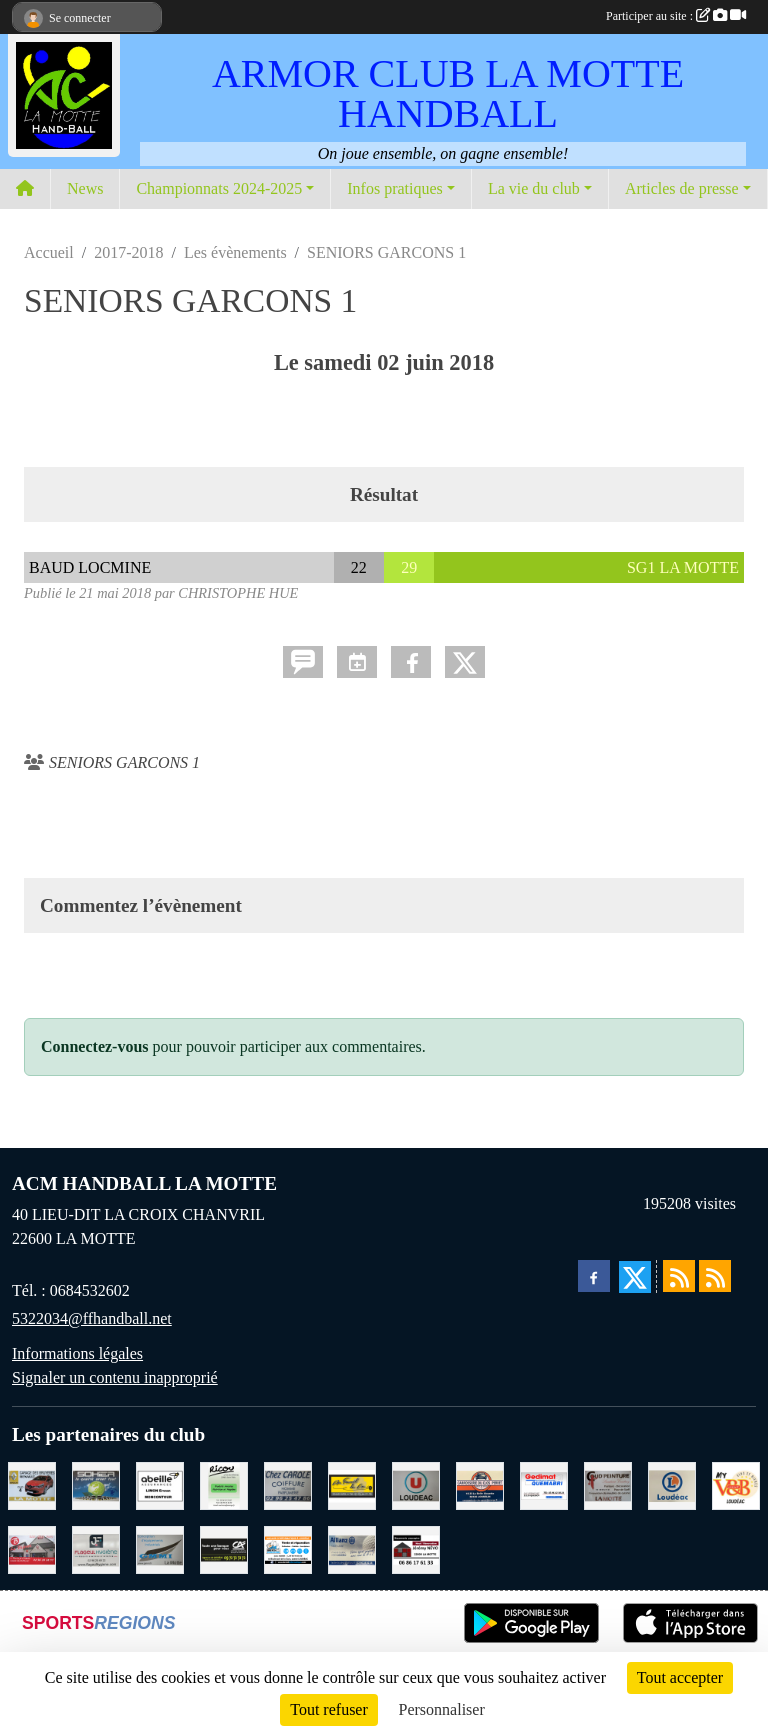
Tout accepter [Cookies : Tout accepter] (680, 1677)
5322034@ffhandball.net (92, 1318)
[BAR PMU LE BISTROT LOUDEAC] (32, 1548)
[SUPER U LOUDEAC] (416, 1484)
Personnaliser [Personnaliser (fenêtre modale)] (442, 1709)
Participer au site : (676, 16)
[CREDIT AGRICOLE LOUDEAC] (224, 1548)
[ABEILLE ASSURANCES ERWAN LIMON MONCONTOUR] (160, 1484)
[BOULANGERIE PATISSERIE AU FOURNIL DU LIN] (352, 1484)
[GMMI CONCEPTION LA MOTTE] (160, 1548)
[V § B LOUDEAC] (736, 1484)
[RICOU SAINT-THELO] (224, 1484)
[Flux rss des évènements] (715, 1276)
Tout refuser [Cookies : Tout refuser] (329, 1709)
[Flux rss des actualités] (679, 1276)
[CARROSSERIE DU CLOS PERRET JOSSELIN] (480, 1484)
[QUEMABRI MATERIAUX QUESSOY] (544, 1484)
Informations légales (77, 1353)
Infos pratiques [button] (395, 188)
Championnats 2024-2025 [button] (219, 188)
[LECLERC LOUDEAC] (672, 1484)
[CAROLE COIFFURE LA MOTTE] (288, 1484)
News (85, 188)
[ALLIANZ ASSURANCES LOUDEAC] (352, 1548)
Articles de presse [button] (682, 188)
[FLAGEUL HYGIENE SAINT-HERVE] (96, 1548)
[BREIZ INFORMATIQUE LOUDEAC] (288, 1548)
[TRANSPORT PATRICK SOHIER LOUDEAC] (96, 1484)
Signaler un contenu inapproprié (115, 1377)
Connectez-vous (95, 1046)
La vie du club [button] (534, 188)
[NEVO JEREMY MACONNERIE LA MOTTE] (416, 1548)
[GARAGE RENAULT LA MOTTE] (32, 1484)
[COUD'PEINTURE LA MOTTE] (608, 1484)
